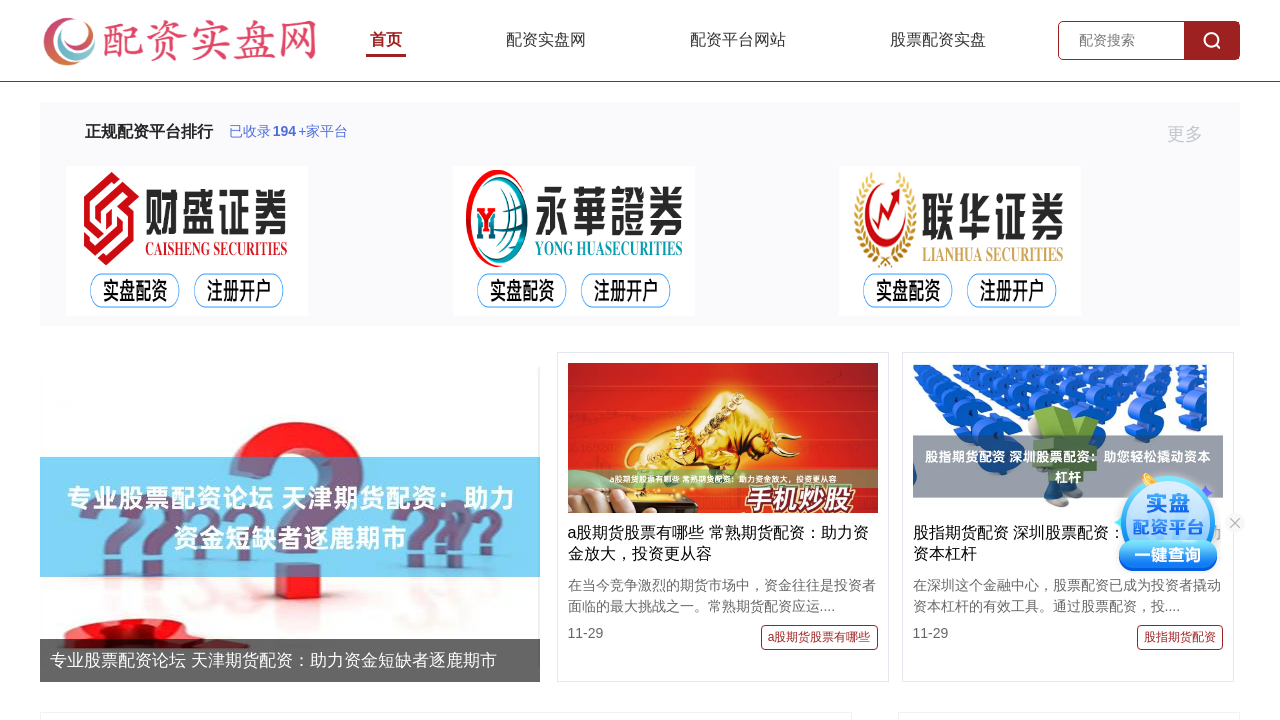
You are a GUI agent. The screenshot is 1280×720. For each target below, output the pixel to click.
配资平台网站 (738, 39)
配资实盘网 (546, 39)
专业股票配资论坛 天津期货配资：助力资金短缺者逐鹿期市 (273, 660)
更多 (1193, 134)
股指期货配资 (1180, 637)
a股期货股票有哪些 (819, 637)
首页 (386, 39)
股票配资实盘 (938, 39)
